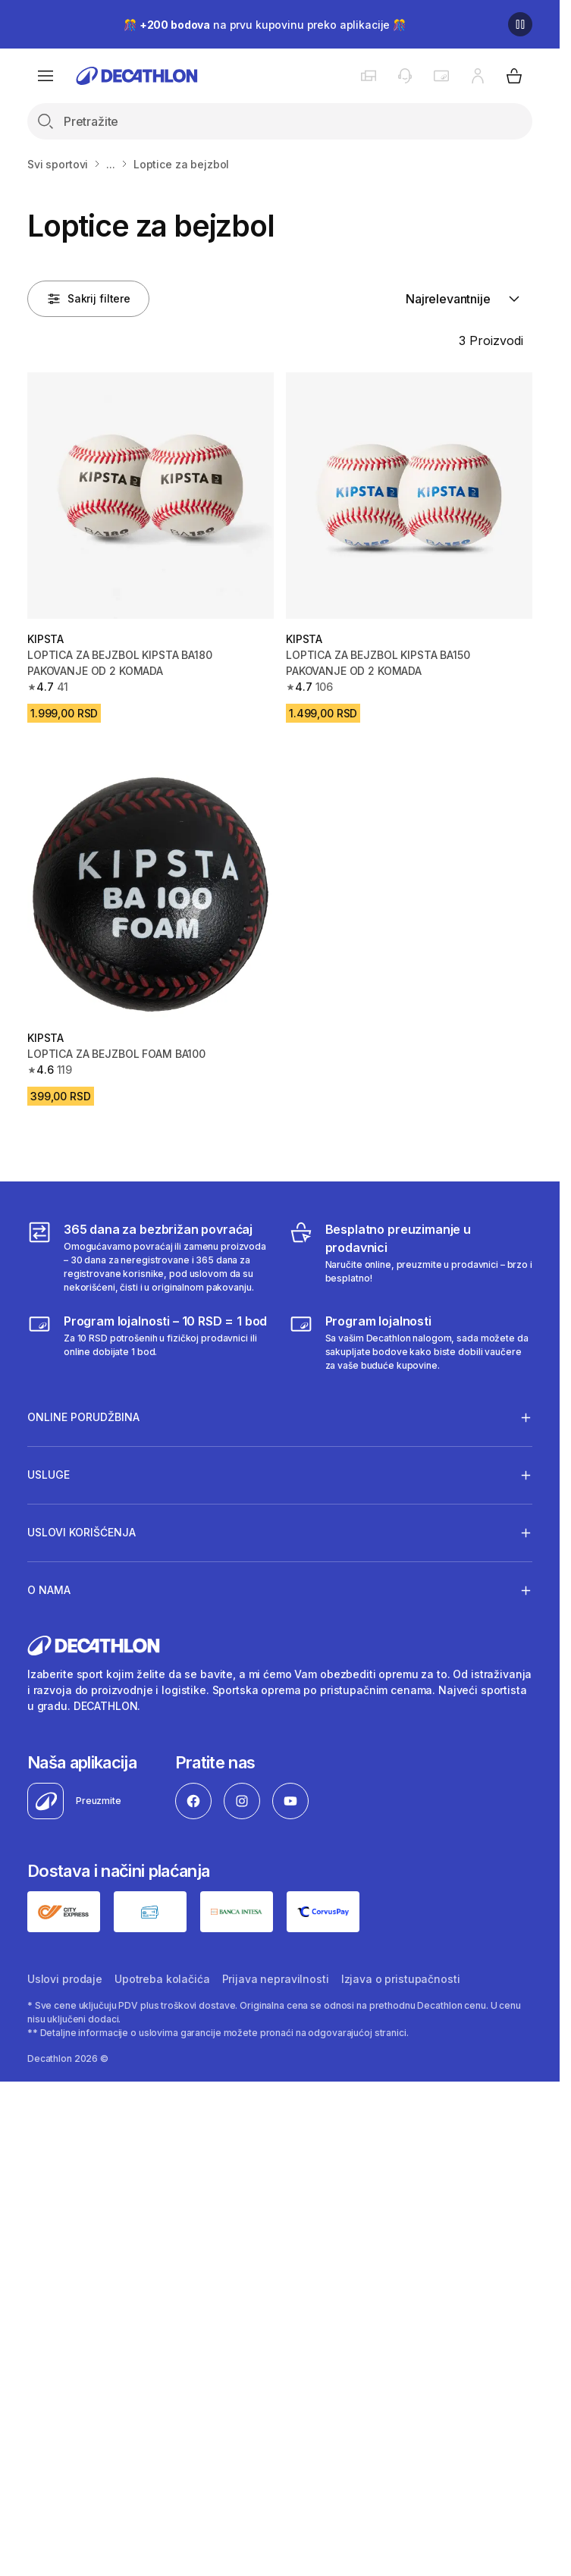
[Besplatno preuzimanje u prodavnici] (411, 1257)
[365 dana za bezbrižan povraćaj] (149, 1257)
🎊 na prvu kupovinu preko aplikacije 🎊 (265, 24)
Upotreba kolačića (162, 1978)
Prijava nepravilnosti (275, 1978)
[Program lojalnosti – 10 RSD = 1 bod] (149, 1342)
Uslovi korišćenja (81, 1532)
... (110, 164)
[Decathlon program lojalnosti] (411, 1342)
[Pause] (520, 24)
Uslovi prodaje (64, 1978)
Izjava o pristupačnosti (400, 1978)
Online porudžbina (83, 1417)
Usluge (48, 1475)
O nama (49, 1590)
